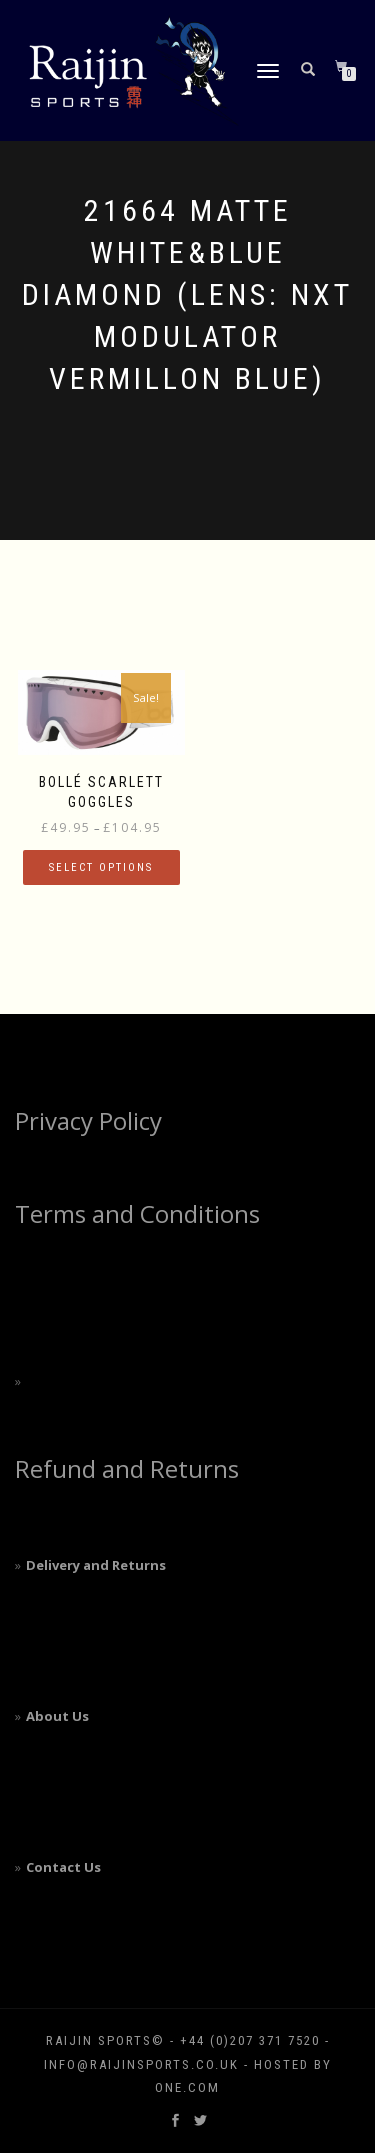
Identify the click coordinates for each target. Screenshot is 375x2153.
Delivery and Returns (96, 1565)
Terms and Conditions (137, 1213)
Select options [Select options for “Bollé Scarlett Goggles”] (101, 867)
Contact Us (63, 1867)
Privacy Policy (88, 1120)
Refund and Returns (127, 1468)
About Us (57, 1716)
